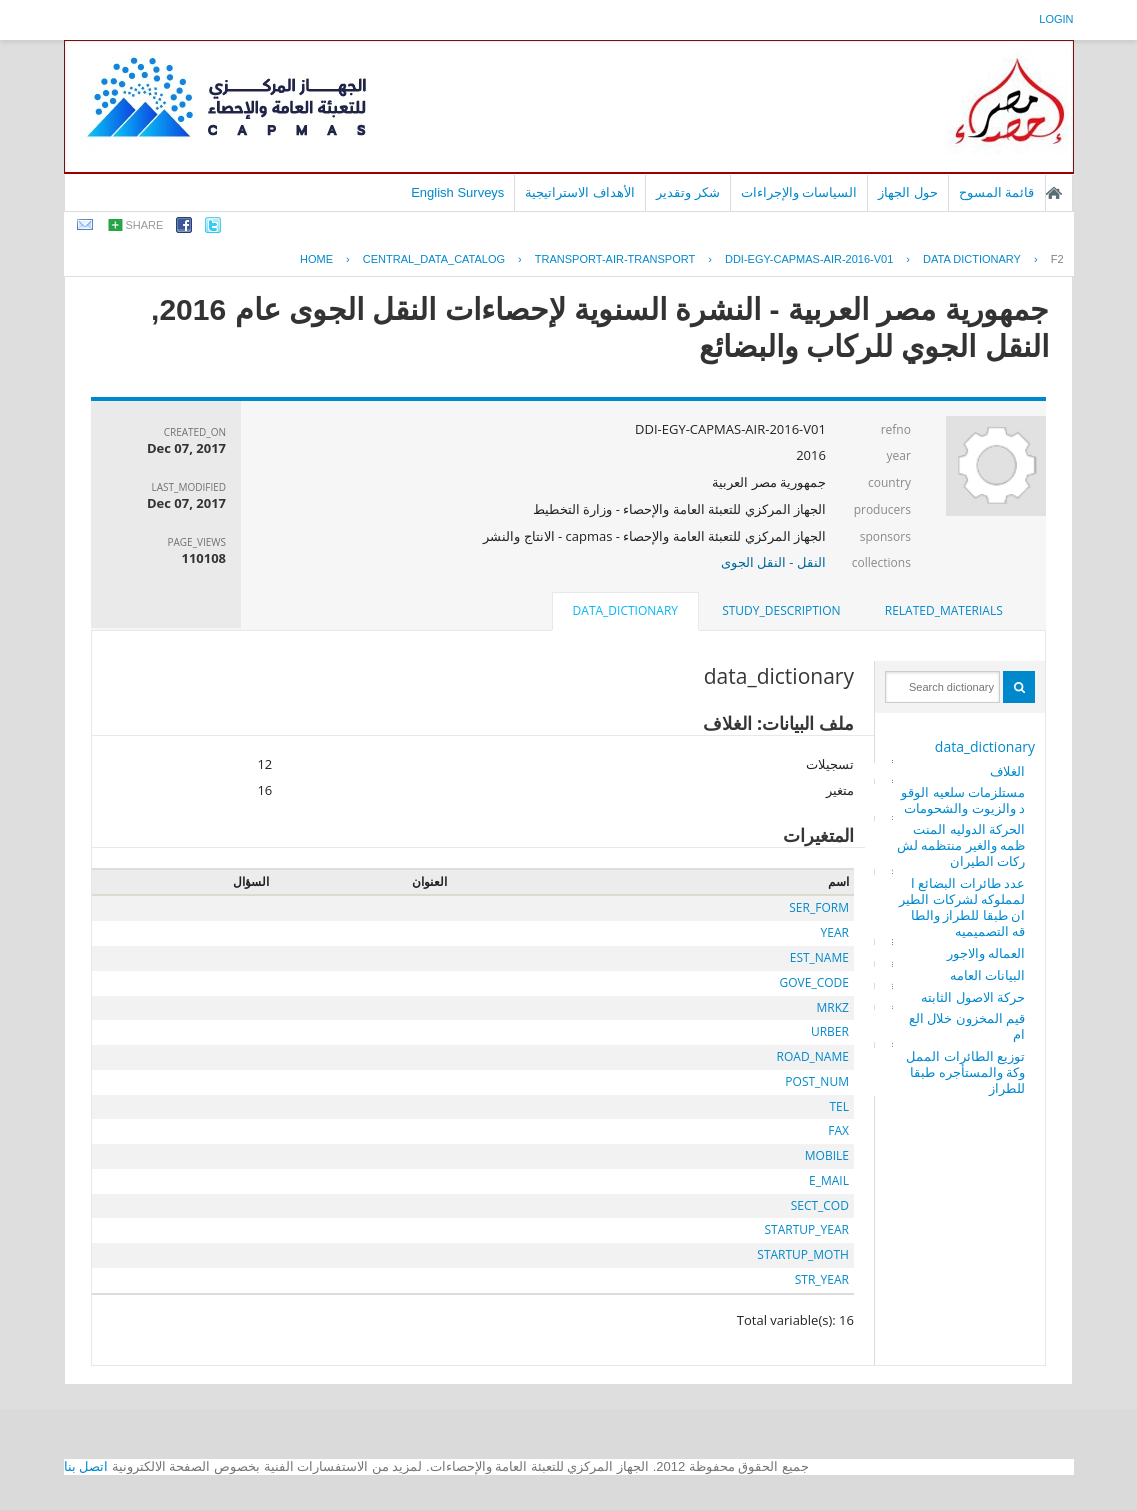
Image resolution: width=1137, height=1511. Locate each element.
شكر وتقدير (688, 192)
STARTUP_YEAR (807, 1229)
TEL (839, 1106)
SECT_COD (820, 1205)
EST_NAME (819, 957)
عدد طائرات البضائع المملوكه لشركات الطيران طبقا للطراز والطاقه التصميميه (962, 907)
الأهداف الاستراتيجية (580, 192)
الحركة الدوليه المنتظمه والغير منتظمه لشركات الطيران (961, 845)
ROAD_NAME (813, 1056)
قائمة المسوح (997, 192)
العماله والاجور (986, 953)
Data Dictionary (972, 259)
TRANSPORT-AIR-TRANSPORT (615, 259)
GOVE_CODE (814, 982)
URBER (830, 1031)
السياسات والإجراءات (799, 192)
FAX (838, 1130)
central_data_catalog (434, 259)
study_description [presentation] (781, 610)
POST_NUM (817, 1081)
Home (316, 259)
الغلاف (1007, 771)
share (145, 225)
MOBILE (827, 1155)
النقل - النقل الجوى (773, 562)
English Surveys (457, 192)
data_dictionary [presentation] (625, 610)
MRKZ (833, 1007)
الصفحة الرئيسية (1054, 193)
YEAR (835, 932)
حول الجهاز (908, 192)
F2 (1057, 259)
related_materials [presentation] (944, 610)
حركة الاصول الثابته (973, 997)
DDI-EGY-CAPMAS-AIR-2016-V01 (809, 259)
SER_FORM (819, 907)
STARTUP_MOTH (803, 1254)
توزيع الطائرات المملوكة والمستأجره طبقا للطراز (965, 1072)
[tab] (944, 611)
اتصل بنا (86, 1466)
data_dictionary (985, 746)
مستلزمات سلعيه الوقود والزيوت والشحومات (963, 800)
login (1056, 19)
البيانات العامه (987, 975)
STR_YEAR (822, 1279)
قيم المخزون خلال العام (967, 1026)
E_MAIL (829, 1180)
